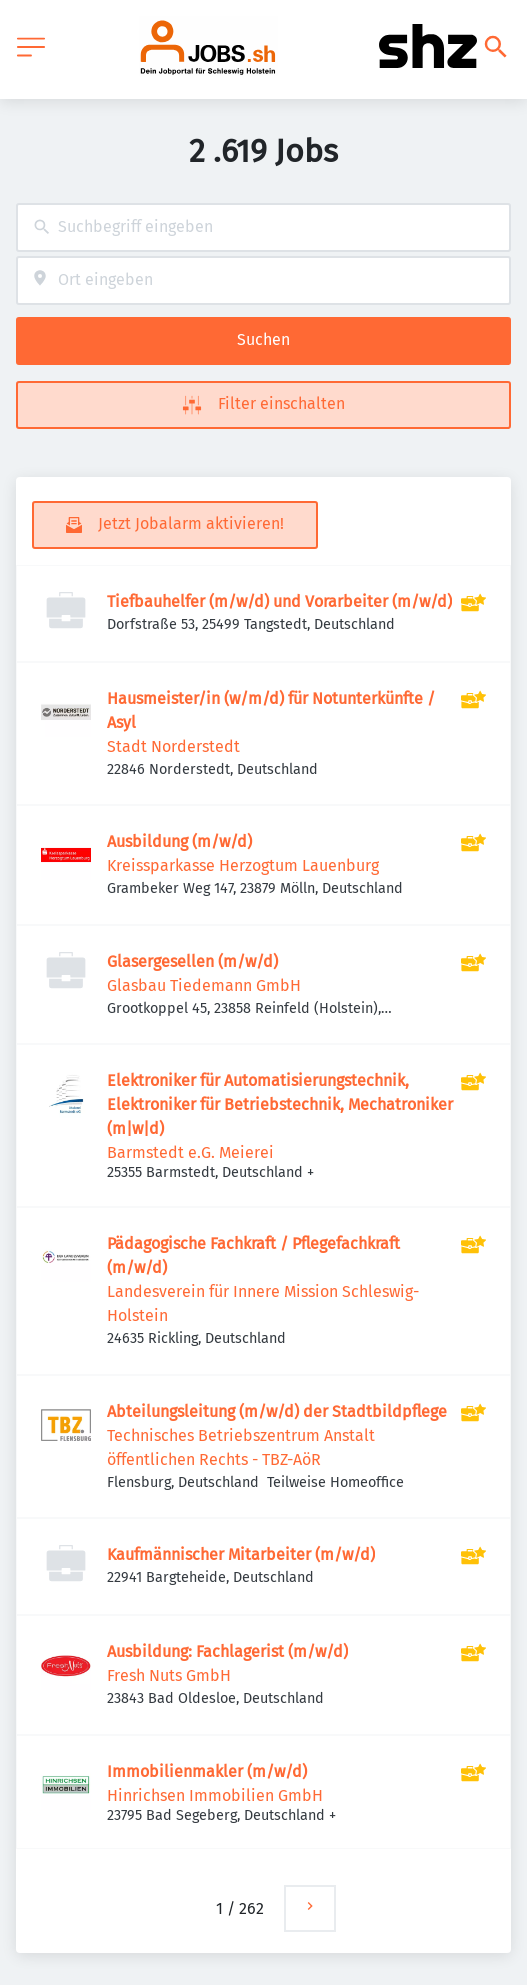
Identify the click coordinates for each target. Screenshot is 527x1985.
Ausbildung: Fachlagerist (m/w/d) (227, 1651)
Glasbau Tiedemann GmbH (204, 985)
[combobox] (263, 227)
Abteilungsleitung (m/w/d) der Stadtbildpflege (277, 1411)
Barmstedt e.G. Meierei (190, 1152)
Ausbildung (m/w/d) (179, 841)
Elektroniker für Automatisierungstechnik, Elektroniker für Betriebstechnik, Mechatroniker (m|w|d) (280, 1104)
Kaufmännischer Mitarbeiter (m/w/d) (241, 1554)
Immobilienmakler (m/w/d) (207, 1771)
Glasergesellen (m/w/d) (192, 961)
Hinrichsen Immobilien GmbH (215, 1795)
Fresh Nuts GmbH (169, 1675)
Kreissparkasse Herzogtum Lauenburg (243, 865)
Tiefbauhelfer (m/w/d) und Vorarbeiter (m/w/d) (279, 601)
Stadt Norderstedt (173, 746)
